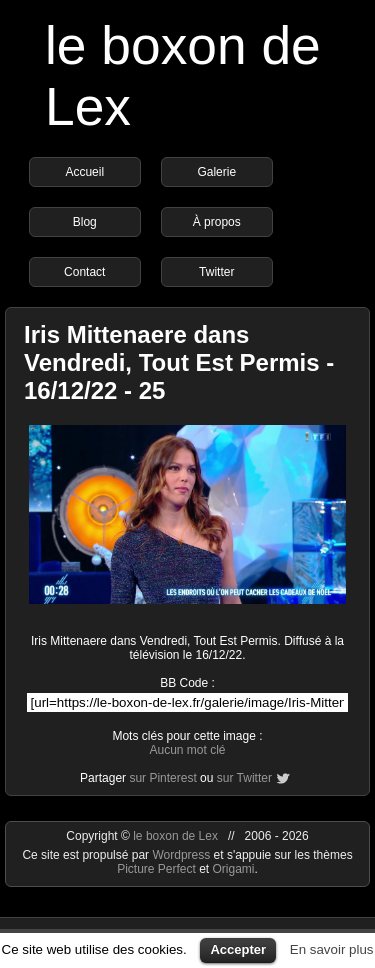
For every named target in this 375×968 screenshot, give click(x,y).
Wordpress (182, 855)
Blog (85, 222)
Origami (234, 869)
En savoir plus (332, 949)
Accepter (238, 949)
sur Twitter (244, 778)
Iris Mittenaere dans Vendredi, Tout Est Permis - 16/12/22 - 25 (179, 362)
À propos (217, 222)
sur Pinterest (162, 778)
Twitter (216, 272)
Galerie (216, 172)
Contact (84, 272)
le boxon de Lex (175, 836)
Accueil (84, 172)
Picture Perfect (156, 869)
